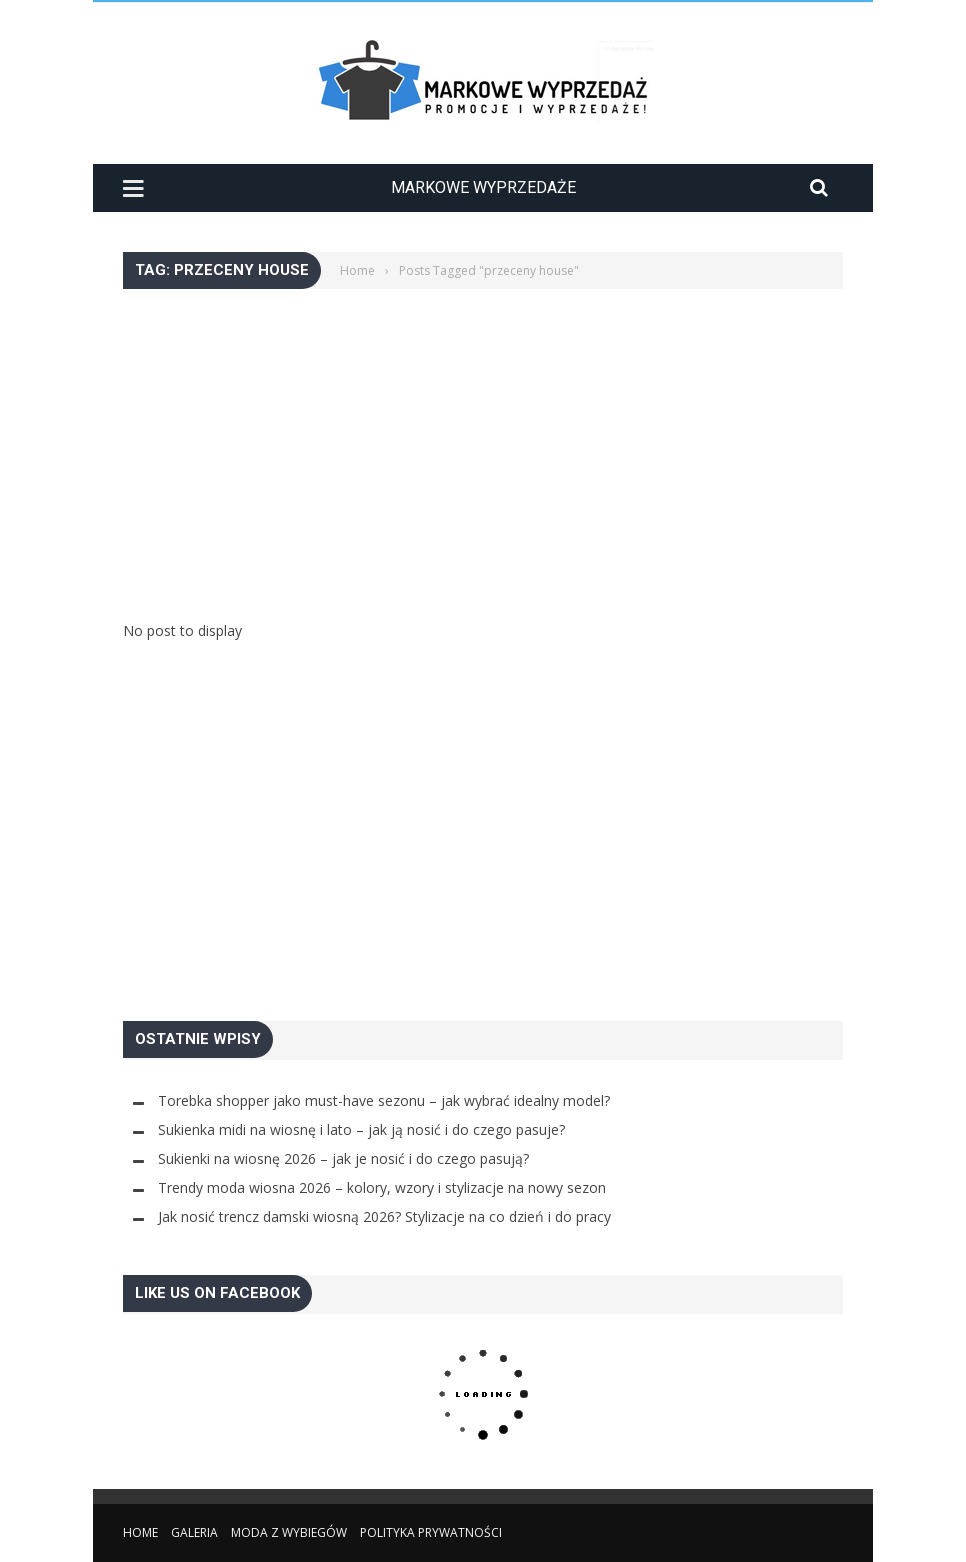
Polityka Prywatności (431, 1532)
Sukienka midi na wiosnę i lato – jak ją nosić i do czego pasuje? (361, 1129)
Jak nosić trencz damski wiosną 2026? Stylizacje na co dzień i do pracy (384, 1216)
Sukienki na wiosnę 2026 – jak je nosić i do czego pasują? (343, 1158)
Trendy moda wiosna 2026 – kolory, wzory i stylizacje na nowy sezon (382, 1187)
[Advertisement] (483, 429)
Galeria (194, 1532)
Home (140, 1532)
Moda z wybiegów (289, 1532)
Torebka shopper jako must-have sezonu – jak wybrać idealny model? (384, 1100)
